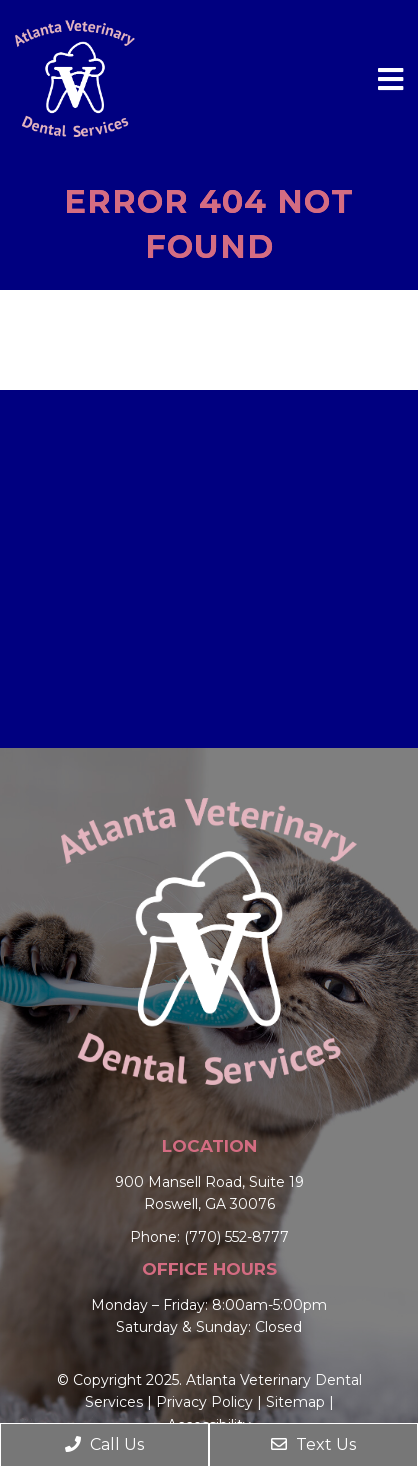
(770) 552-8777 (236, 1237)
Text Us (313, 1444)
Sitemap (295, 1402)
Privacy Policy (204, 1402)
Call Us (104, 1444)
